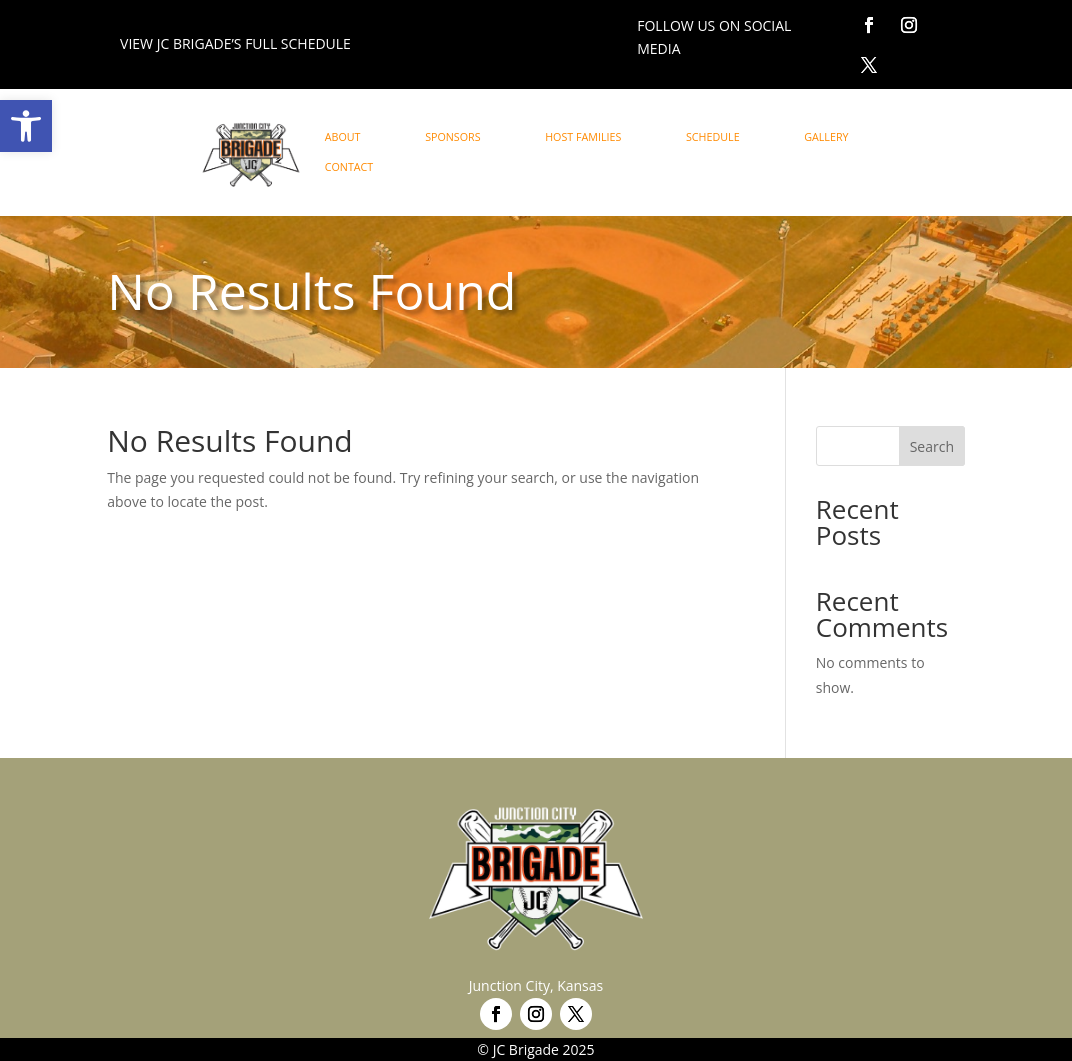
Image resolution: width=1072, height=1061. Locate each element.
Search (932, 446)
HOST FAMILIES (583, 137)
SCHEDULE (713, 137)
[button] (26, 126)
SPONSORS (452, 137)
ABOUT (343, 137)
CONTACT (349, 167)
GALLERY (826, 137)
